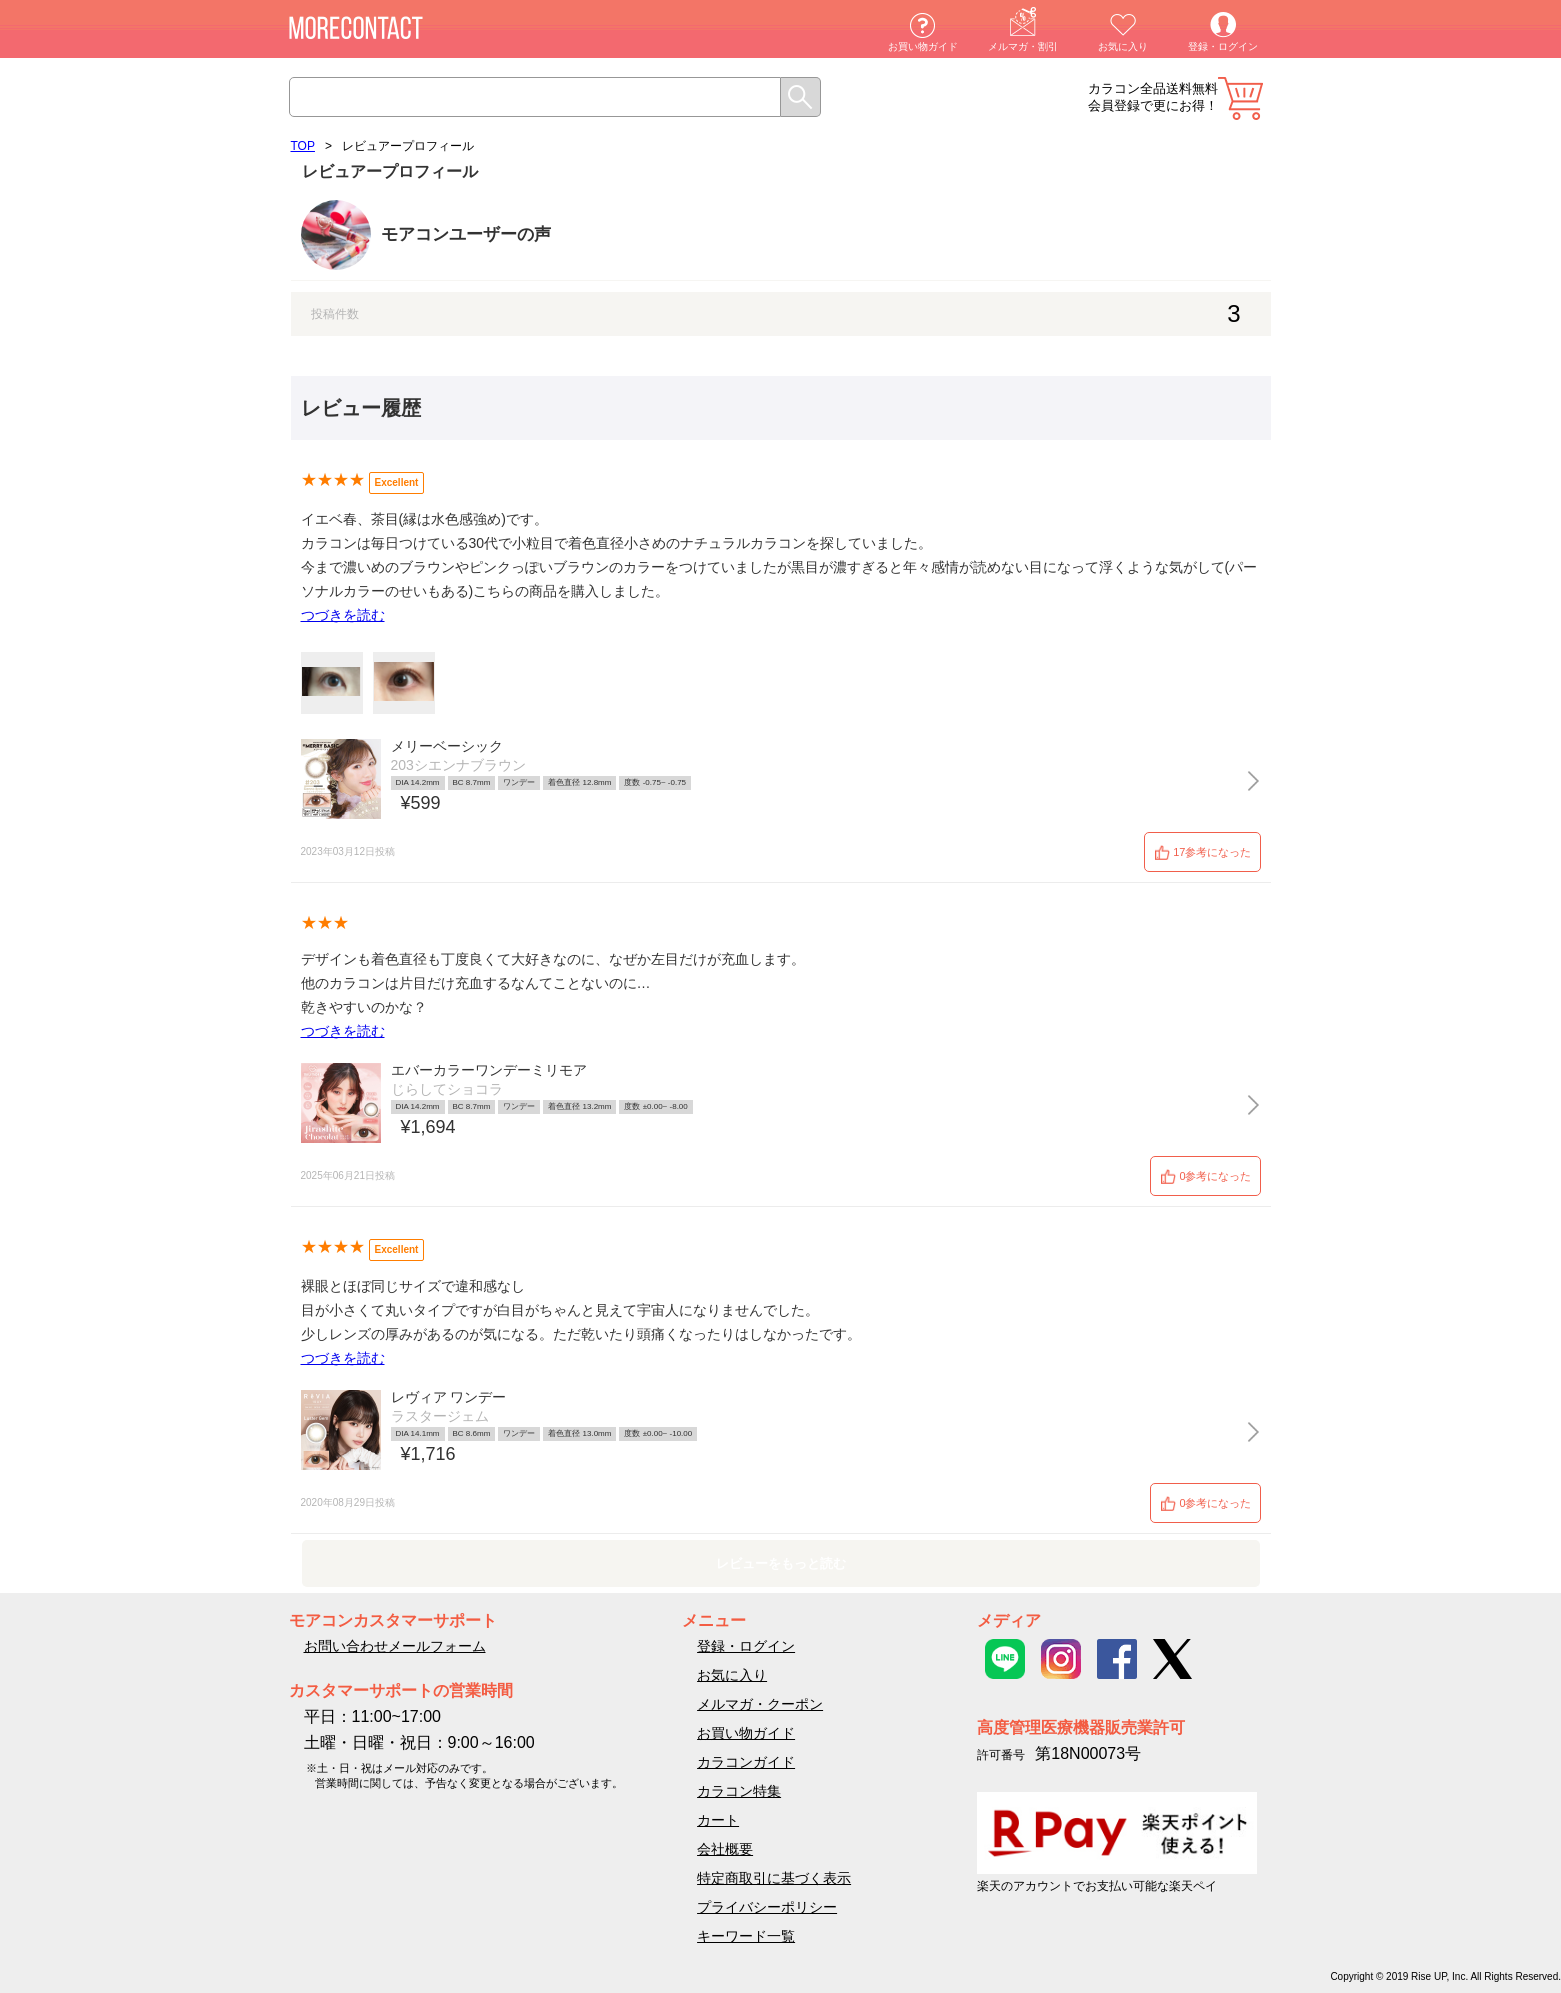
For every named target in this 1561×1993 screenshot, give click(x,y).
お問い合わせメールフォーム (395, 1646)
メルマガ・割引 (1023, 46)
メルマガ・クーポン (760, 1704)
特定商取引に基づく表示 (774, 1878)
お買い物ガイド (923, 46)
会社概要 (725, 1849)
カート (1240, 98)
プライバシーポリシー (767, 1907)
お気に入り (1123, 46)
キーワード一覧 (746, 1936)
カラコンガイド (746, 1762)
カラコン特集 (739, 1791)
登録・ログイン (1223, 46)
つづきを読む (343, 615)
